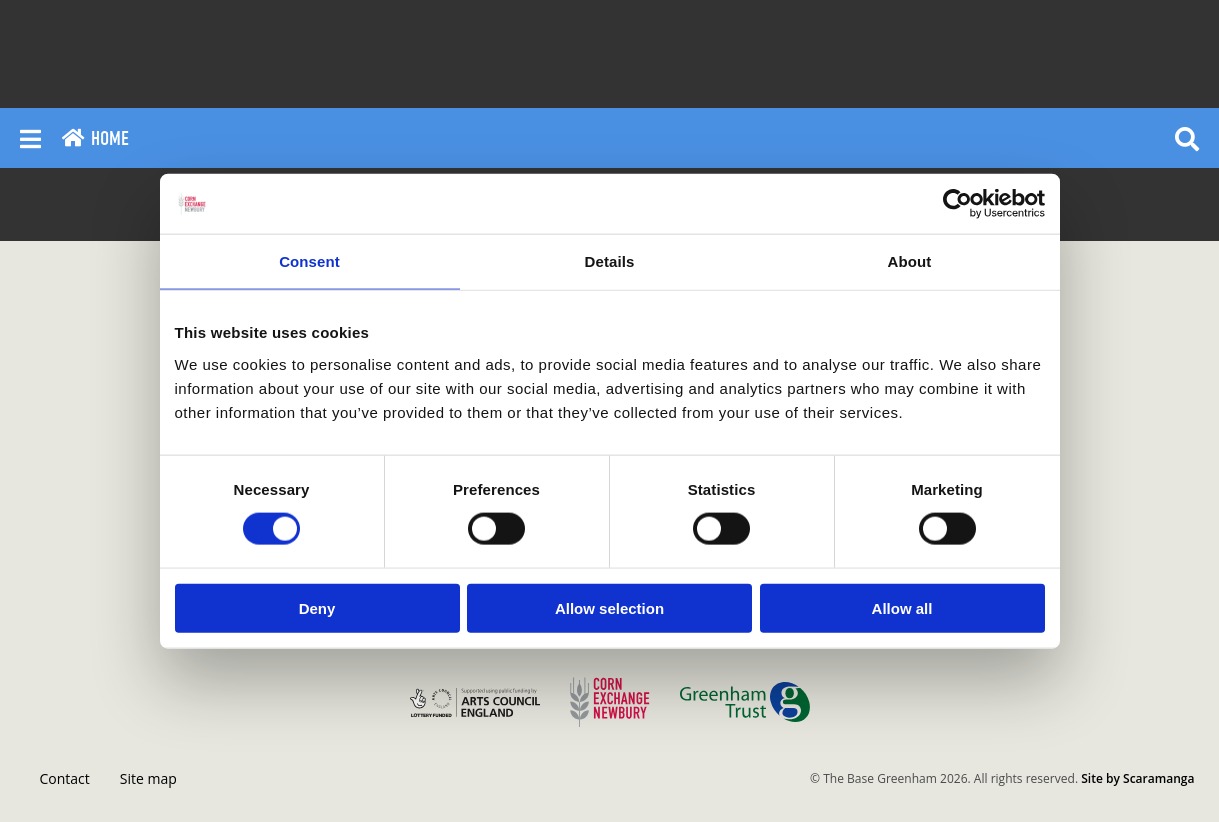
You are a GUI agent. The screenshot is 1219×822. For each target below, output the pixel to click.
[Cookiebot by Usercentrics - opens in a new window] (957, 204)
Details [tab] (610, 261)
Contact (65, 778)
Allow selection (609, 607)
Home (95, 138)
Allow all (902, 607)
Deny (317, 607)
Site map (148, 778)
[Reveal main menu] (30, 138)
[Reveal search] (1187, 138)
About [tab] (910, 261)
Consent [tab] (309, 261)
